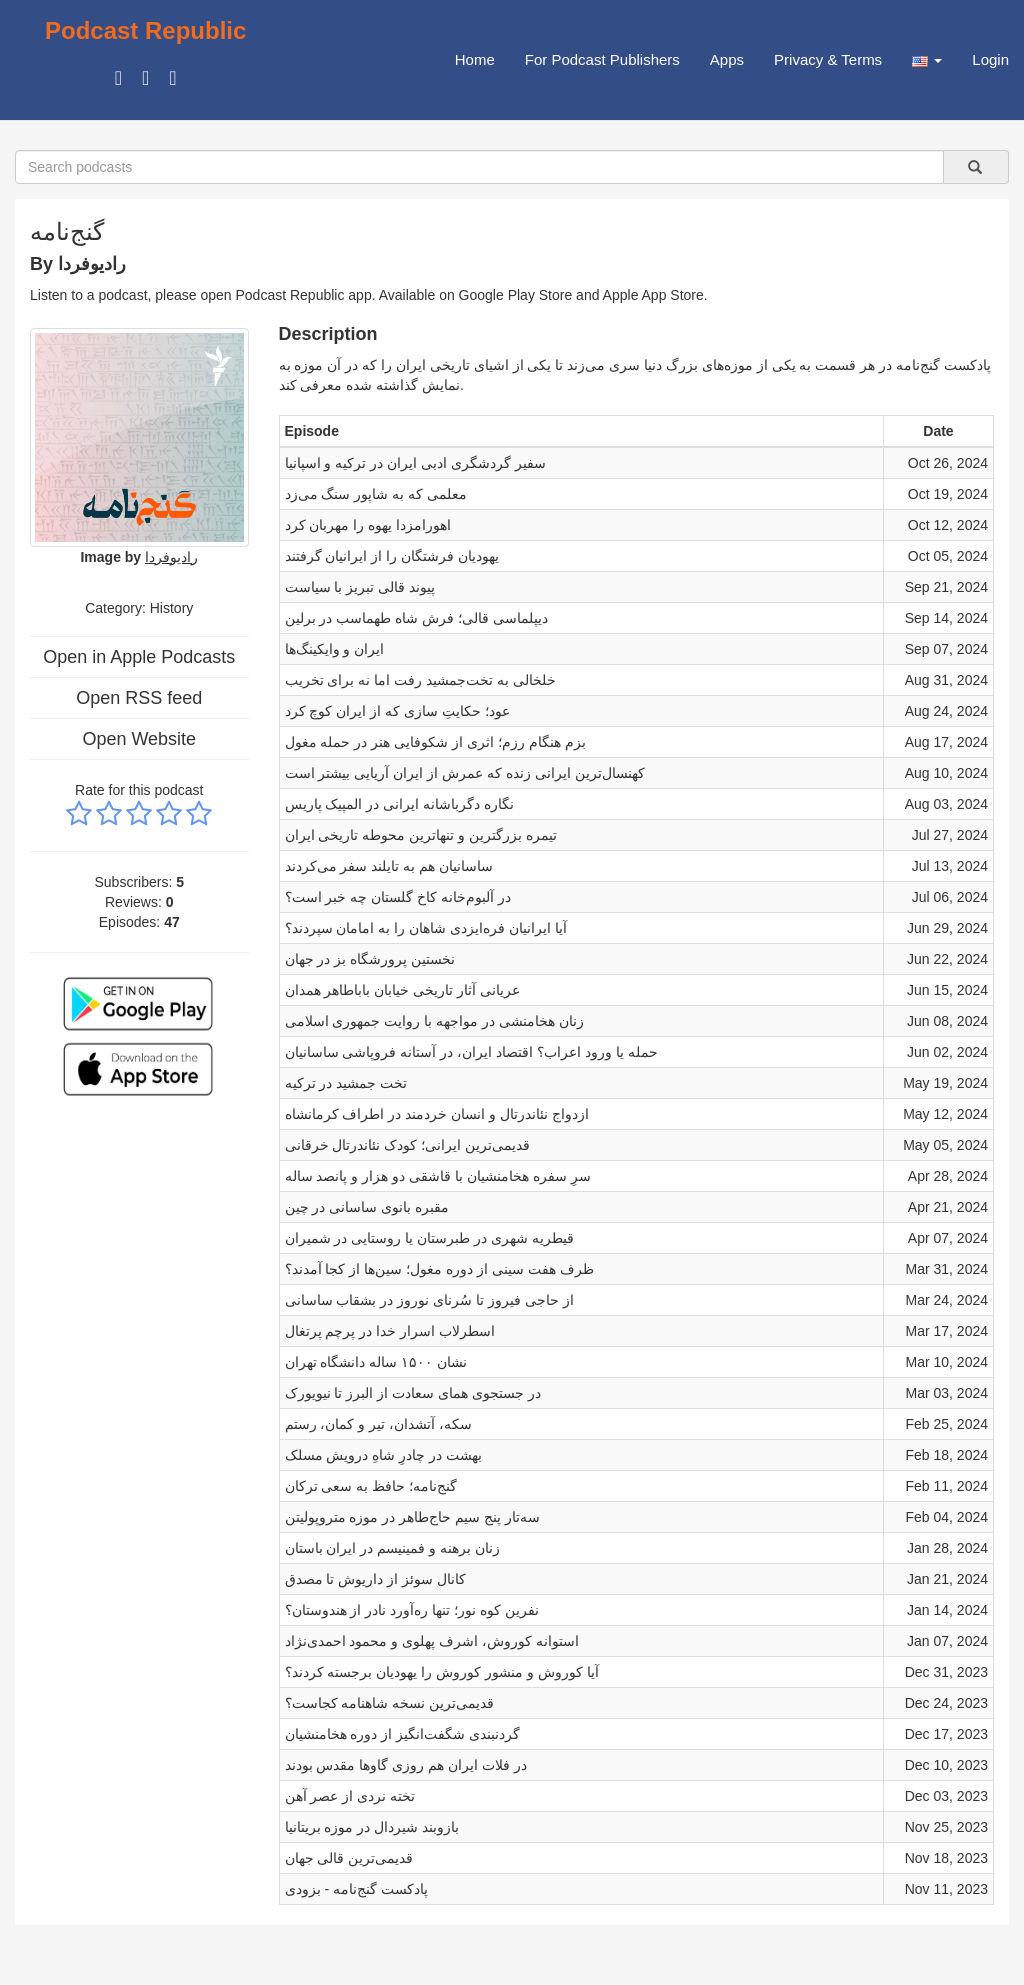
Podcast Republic (145, 30)
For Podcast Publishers (602, 59)
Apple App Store (653, 295)
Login (990, 59)
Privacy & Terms (828, 59)
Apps (727, 59)
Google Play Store (516, 295)
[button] (927, 60)
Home (475, 59)
